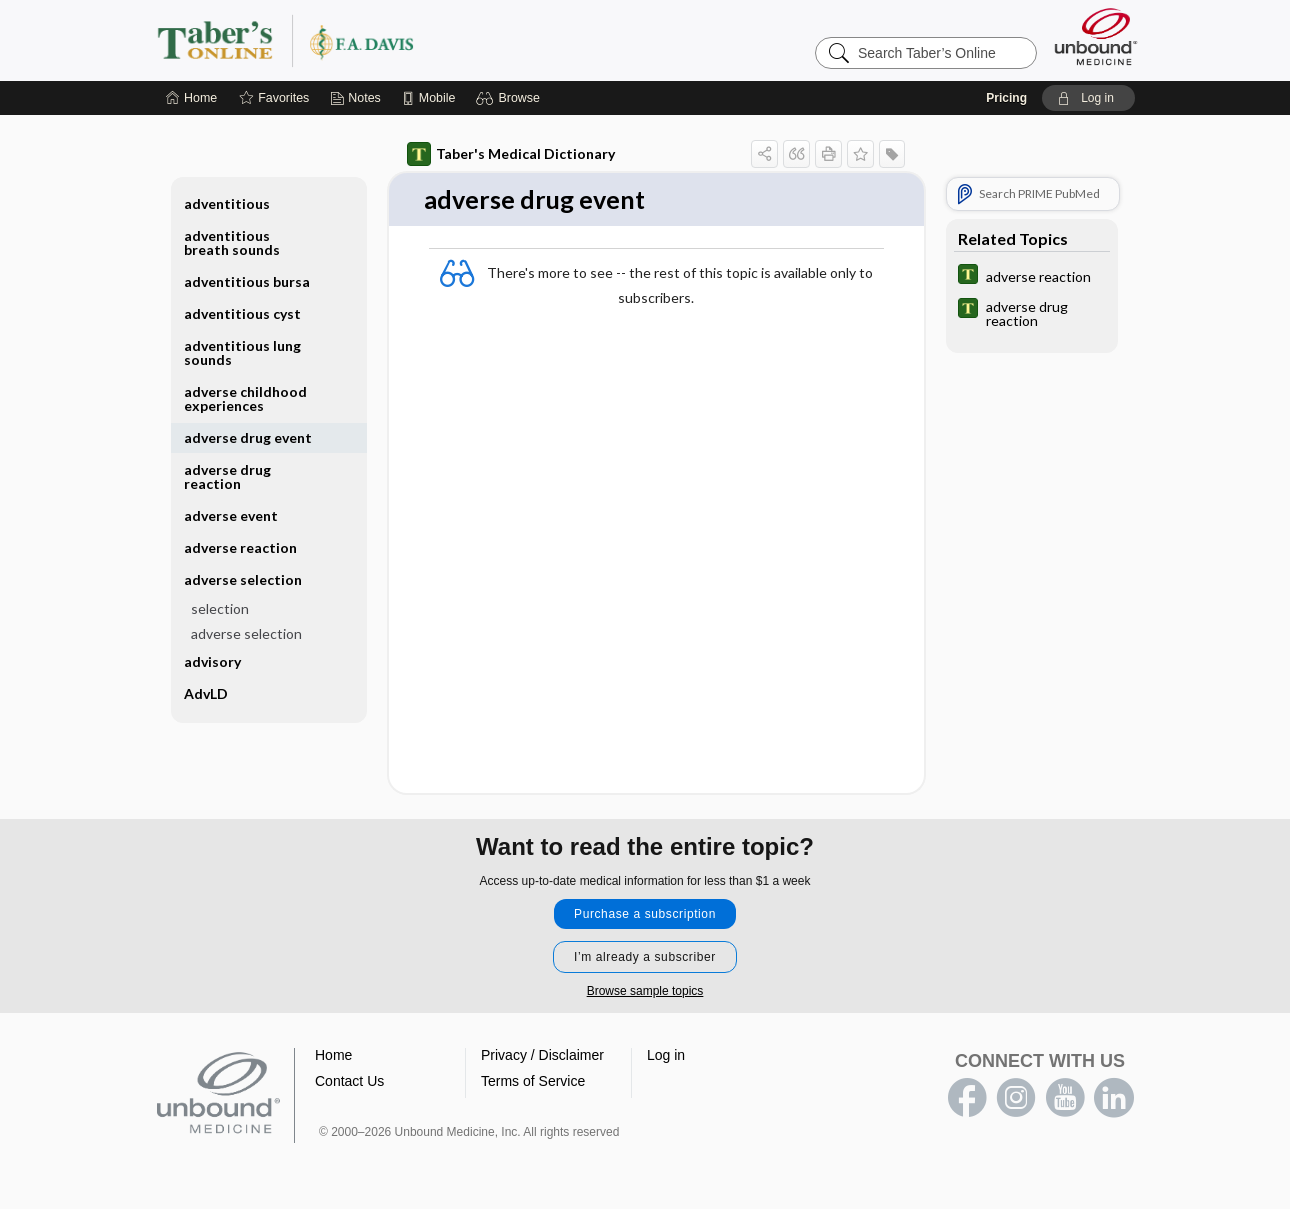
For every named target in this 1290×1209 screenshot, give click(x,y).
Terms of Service (533, 1082)
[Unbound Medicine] (1096, 36)
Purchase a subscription (645, 915)
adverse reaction (240, 547)
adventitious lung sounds (242, 352)
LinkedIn (1114, 1099)
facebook (967, 1099)
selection (220, 608)
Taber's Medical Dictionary (511, 154)
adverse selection (243, 579)
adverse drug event (248, 437)
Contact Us (349, 1082)
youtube (1065, 1099)
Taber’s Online (405, 40)
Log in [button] (666, 1056)
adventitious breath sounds (232, 242)
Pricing (1006, 98)
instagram (1016, 1099)
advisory (212, 661)
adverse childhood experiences (245, 398)
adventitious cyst (242, 313)
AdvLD (206, 693)
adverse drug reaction (227, 476)
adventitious (227, 203)
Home (333, 1056)
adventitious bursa (247, 281)
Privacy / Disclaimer (542, 1056)
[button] (510, 98)
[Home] (191, 98)
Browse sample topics (645, 992)
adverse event (231, 515)
